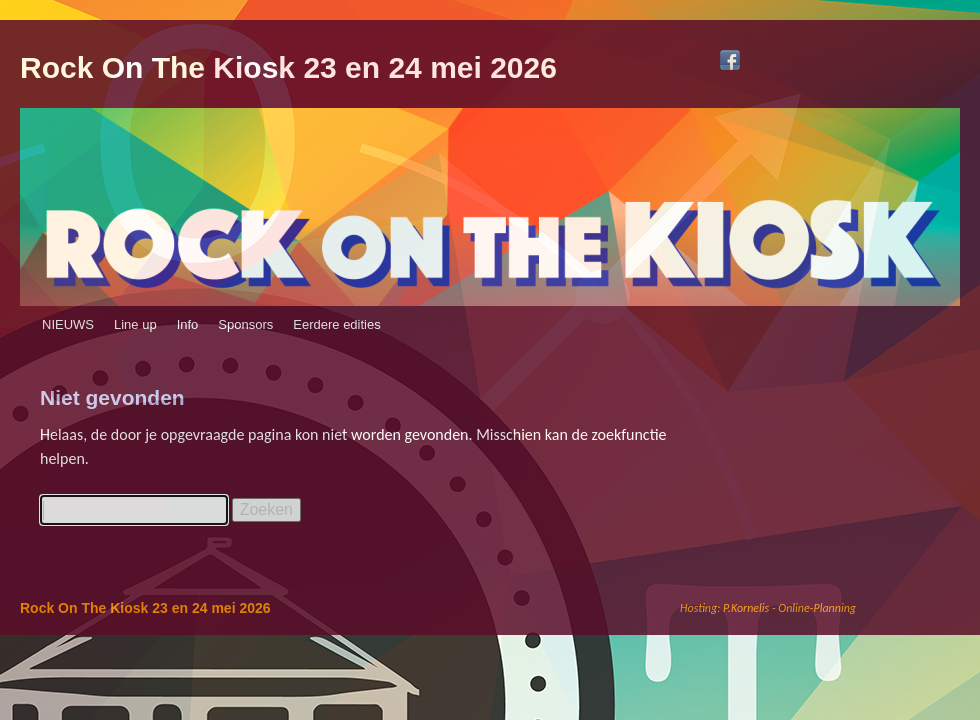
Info (188, 324)
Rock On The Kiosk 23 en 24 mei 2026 (288, 67)
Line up (135, 324)
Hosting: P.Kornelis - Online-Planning (768, 608)
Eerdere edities (336, 324)
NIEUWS (68, 324)
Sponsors (245, 324)
